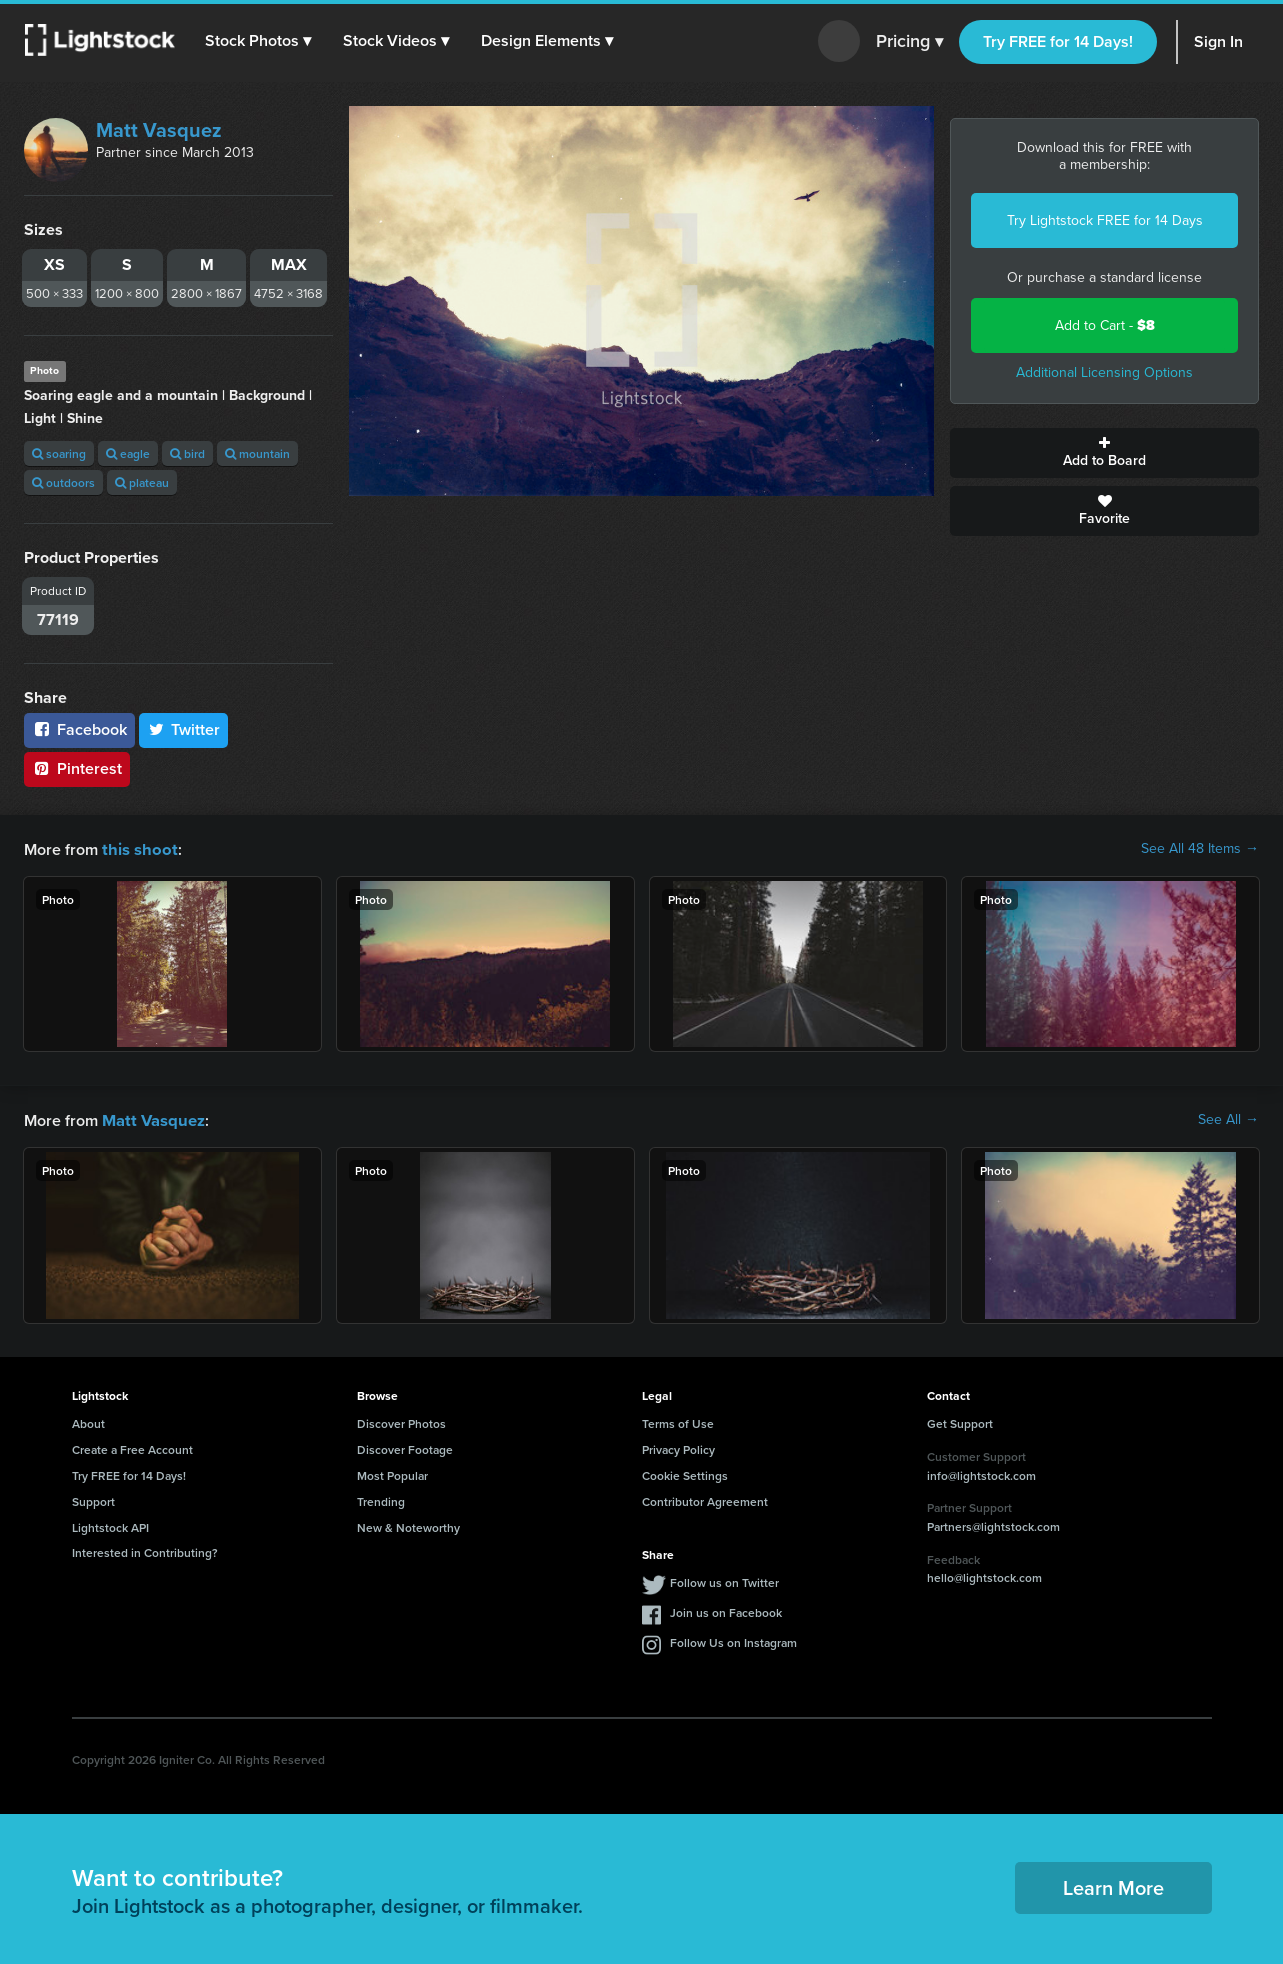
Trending (381, 1499)
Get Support (960, 1421)
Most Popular (392, 1473)
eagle (128, 453)
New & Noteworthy (408, 1525)
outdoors (63, 482)
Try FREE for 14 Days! (1058, 41)
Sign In (1218, 41)
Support (93, 1499)
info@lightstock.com (981, 1473)
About (88, 1421)
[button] (259, 41)
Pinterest (77, 768)
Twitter (184, 729)
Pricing (909, 42)
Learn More (1113, 1885)
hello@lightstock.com (984, 1575)
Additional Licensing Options (1104, 372)
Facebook (79, 729)
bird (187, 453)
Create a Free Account (132, 1447)
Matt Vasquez (159, 130)
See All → (1228, 1119)
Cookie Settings (685, 1473)
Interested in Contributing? (145, 1550)
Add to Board (1104, 453)
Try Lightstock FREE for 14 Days (1105, 220)
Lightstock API (110, 1525)
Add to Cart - (1105, 325)
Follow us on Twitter (724, 1580)
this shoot (137, 848)
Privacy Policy (678, 1447)
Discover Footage (405, 1447)
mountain (257, 453)
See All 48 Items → (1200, 849)
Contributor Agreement (705, 1499)
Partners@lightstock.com (993, 1524)
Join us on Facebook (726, 1610)
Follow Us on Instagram (733, 1640)
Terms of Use (678, 1421)
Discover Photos (401, 1421)
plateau (142, 482)
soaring (59, 453)
